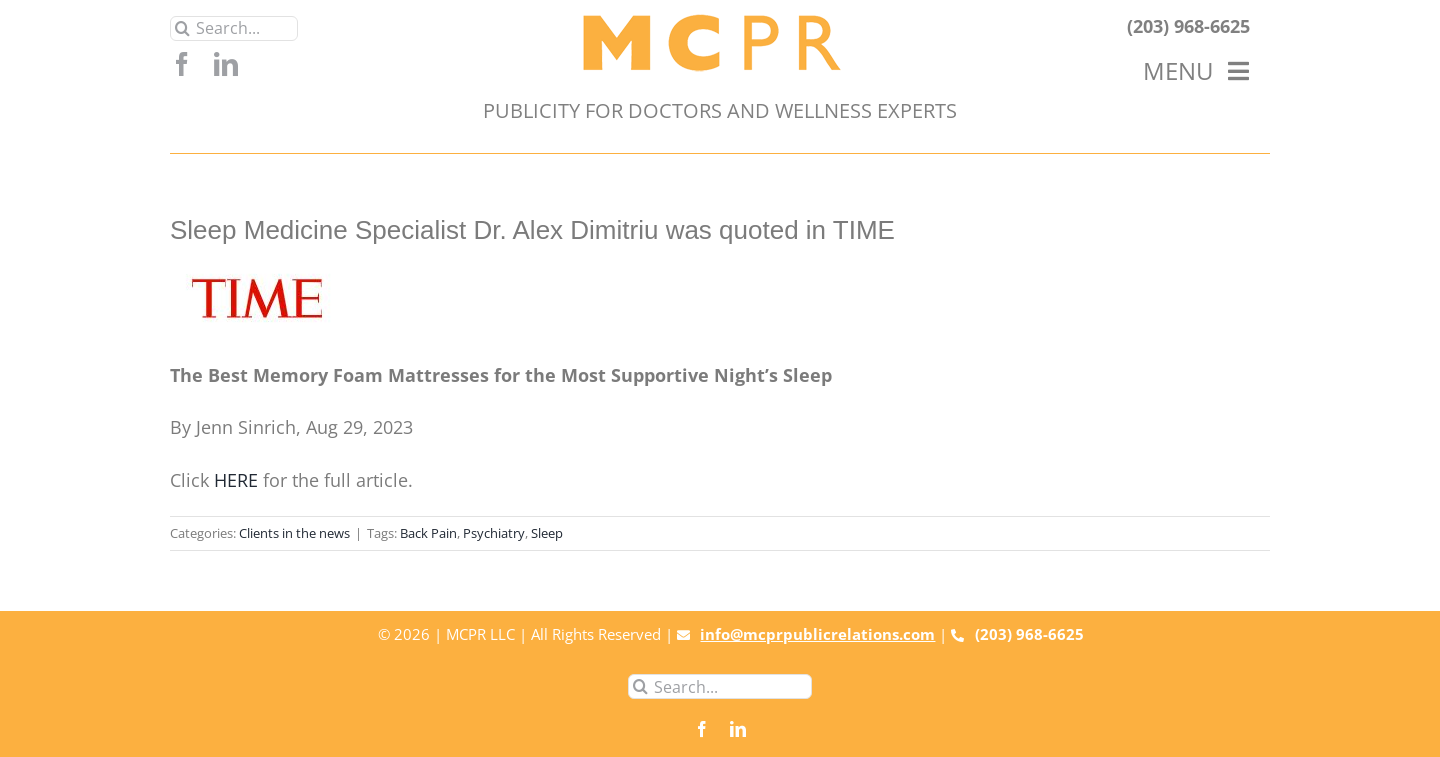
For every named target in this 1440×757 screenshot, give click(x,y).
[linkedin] (226, 64)
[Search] (182, 28)
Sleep (547, 533)
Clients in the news (294, 533)
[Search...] (234, 28)
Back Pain (428, 533)
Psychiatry (494, 533)
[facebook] (182, 64)
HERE (236, 480)
